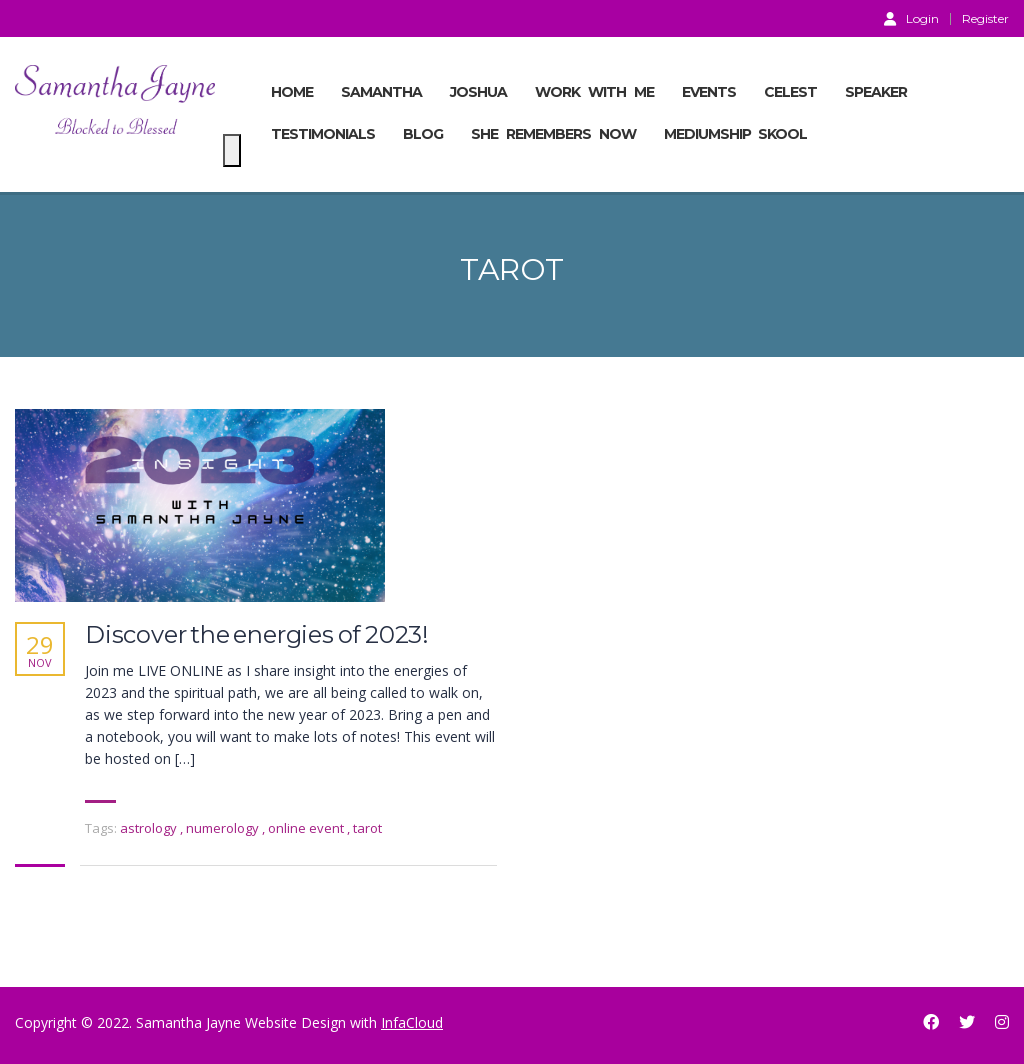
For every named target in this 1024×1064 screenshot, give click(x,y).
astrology (150, 828)
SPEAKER (876, 92)
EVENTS (709, 92)
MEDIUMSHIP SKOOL (736, 134)
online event (307, 828)
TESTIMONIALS (323, 134)
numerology (224, 828)
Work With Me (594, 92)
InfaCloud (412, 1022)
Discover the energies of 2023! (257, 635)
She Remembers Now (553, 134)
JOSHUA (478, 92)
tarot (367, 828)
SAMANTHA (381, 92)
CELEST (790, 92)
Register (985, 19)
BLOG (423, 134)
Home (292, 92)
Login (911, 18)
